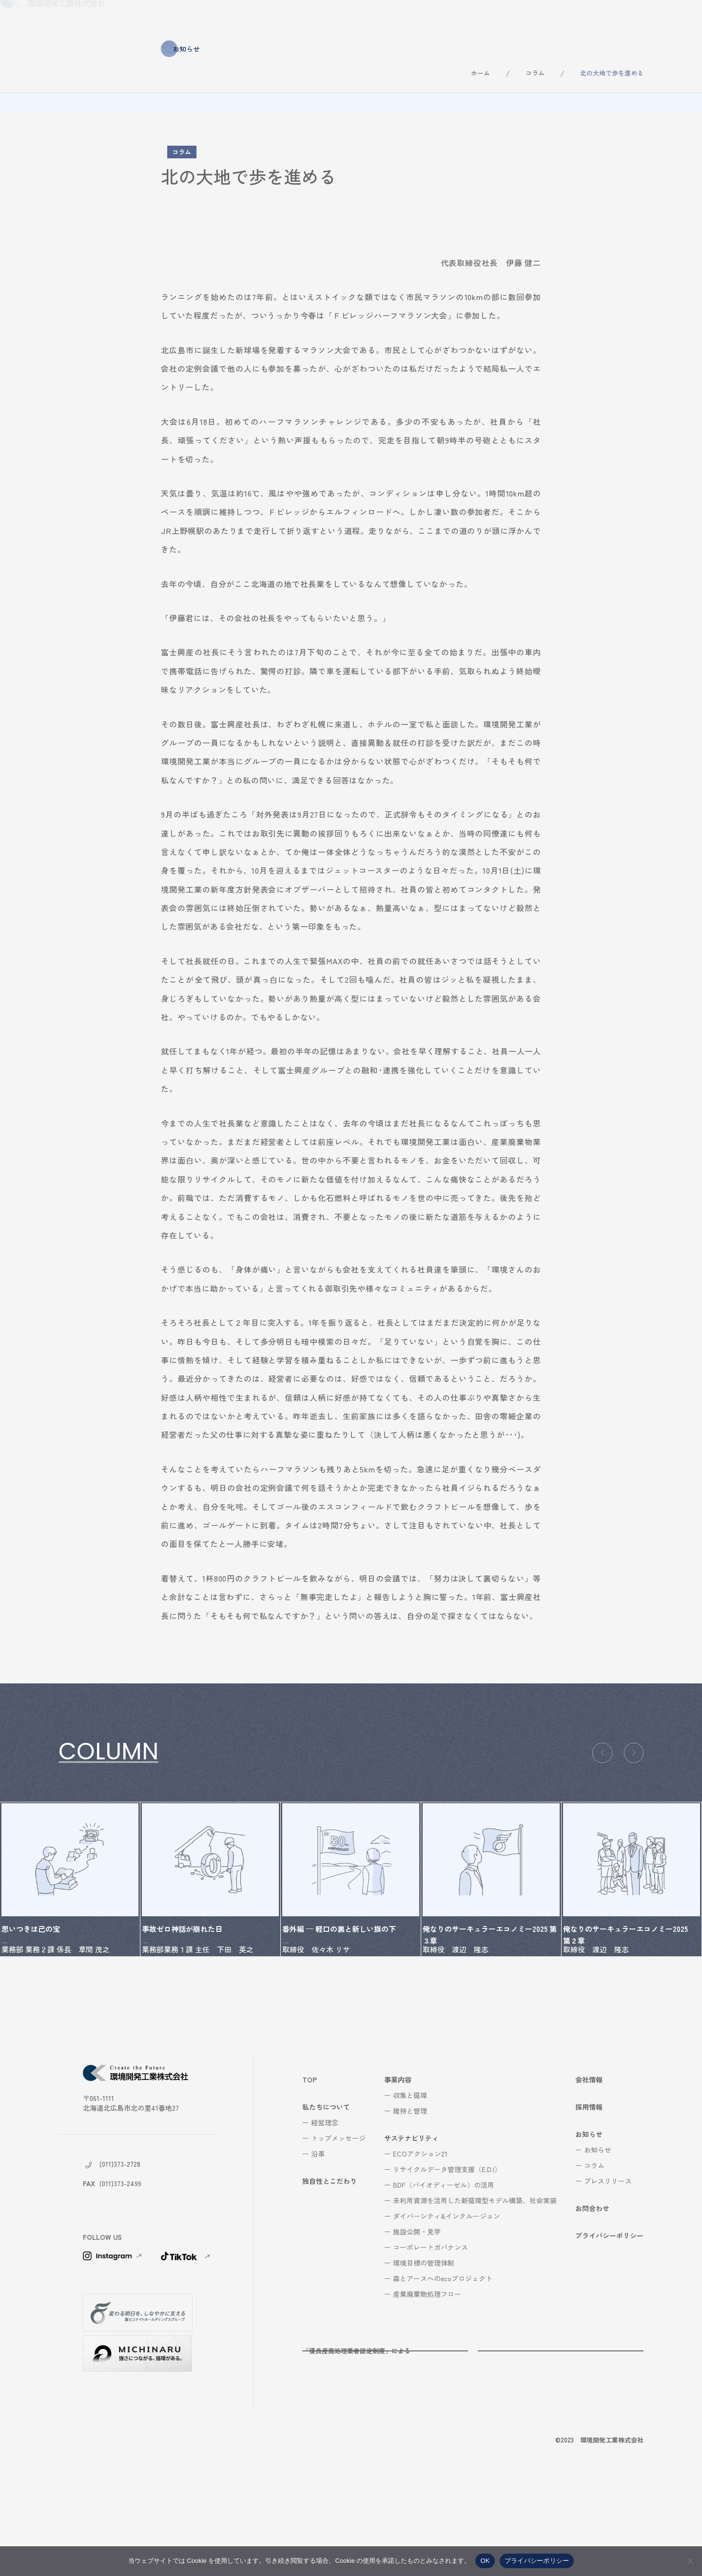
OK (484, 2560)
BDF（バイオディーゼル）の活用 (443, 2272)
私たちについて (221, 19)
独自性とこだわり (299, 19)
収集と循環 (410, 2182)
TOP (309, 2167)
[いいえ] (690, 2561)
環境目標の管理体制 (423, 2350)
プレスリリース (608, 2268)
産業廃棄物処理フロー (427, 2381)
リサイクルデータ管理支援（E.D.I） (447, 2256)
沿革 (318, 2241)
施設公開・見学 (417, 2319)
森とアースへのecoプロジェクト (442, 2365)
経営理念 (324, 2209)
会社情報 (504, 19)
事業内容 (367, 19)
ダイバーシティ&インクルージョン (446, 2303)
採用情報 (558, 19)
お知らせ (613, 19)
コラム (535, 72)
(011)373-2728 (119, 2251)
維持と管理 (410, 2198)
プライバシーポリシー (609, 2323)
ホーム (480, 72)
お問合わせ (671, 19)
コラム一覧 (90, 1792)
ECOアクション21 (420, 2241)
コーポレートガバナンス (430, 2334)
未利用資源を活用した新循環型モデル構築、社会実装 (475, 2287)
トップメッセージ (338, 2225)
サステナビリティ (436, 19)
